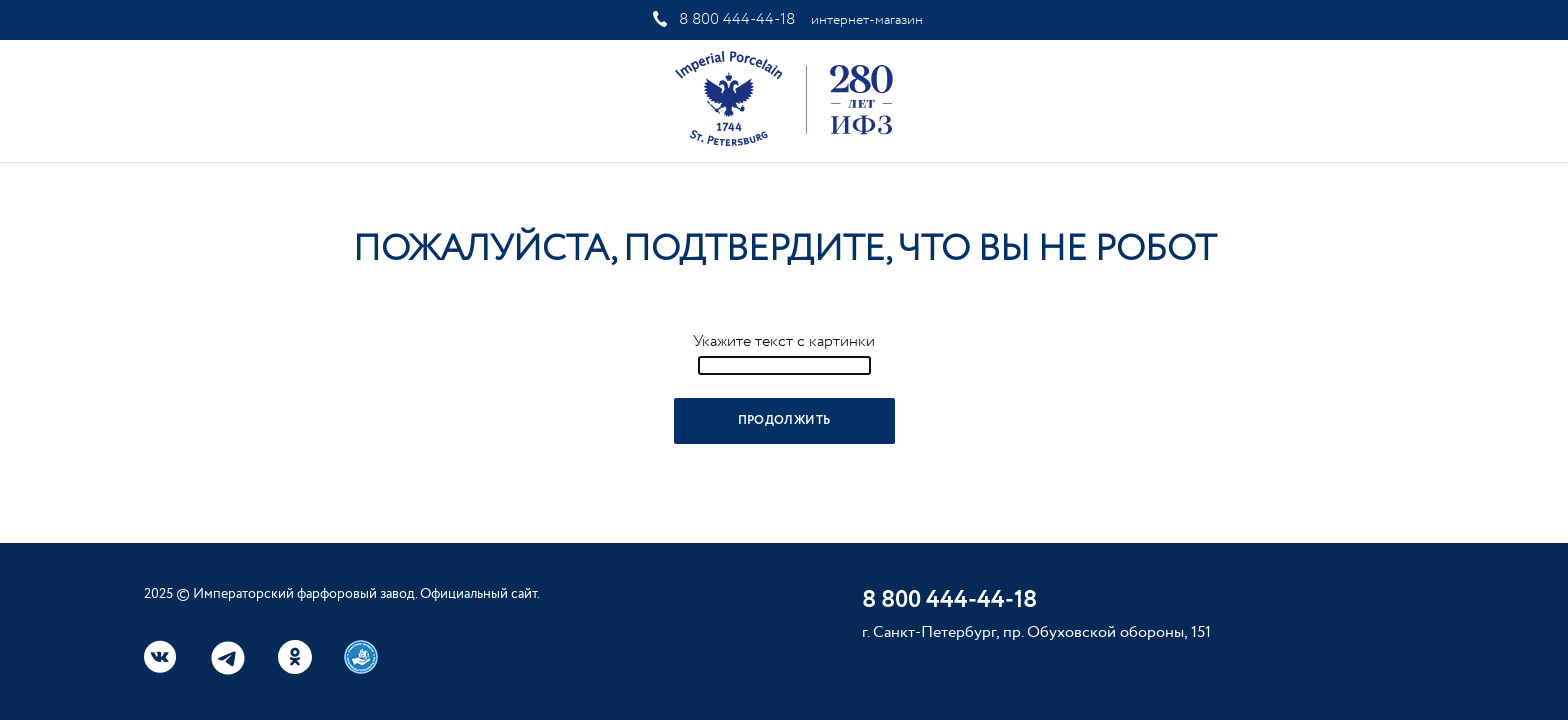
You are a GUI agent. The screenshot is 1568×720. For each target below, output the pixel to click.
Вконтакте (161, 657)
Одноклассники (295, 657)
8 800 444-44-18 (737, 19)
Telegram (228, 658)
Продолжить (784, 420)
